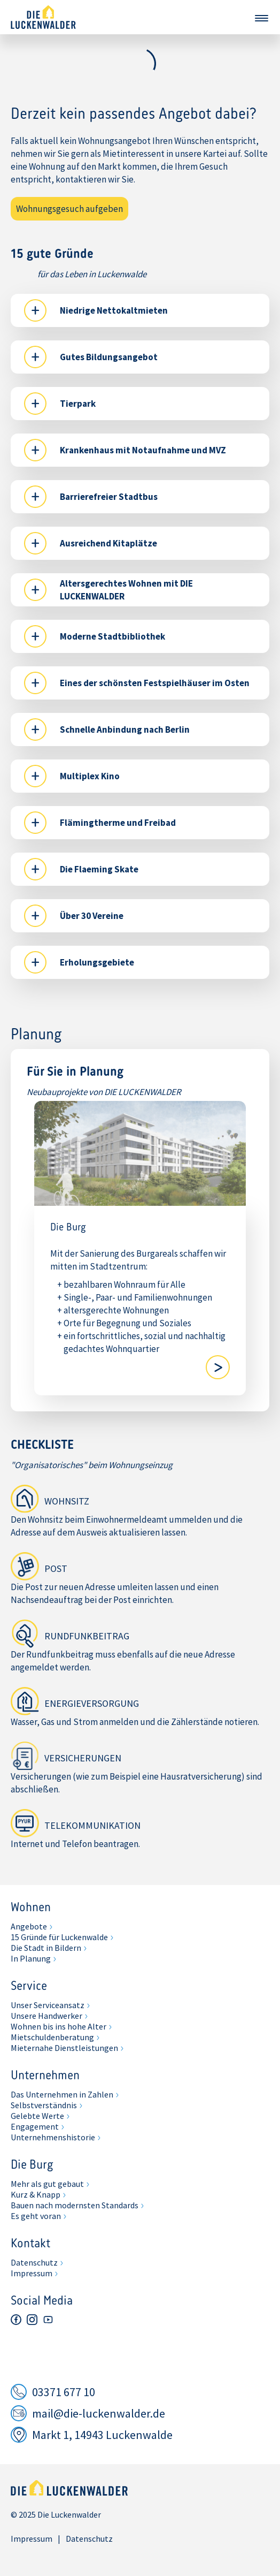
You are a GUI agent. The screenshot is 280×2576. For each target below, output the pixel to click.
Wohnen (31, 1908)
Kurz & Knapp (35, 2194)
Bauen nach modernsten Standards (74, 2205)
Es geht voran (36, 2215)
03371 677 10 (63, 2391)
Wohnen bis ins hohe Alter (58, 2026)
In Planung (31, 1958)
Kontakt (30, 2244)
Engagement (35, 2126)
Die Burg (32, 2165)
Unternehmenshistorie (53, 2137)
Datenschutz (34, 2262)
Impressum (31, 2273)
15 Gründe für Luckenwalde (59, 1937)
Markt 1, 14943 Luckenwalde (102, 2434)
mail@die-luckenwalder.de (98, 2413)
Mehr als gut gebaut (47, 2183)
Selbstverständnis (44, 2105)
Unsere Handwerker (46, 2015)
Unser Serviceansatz (47, 2005)
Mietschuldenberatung (52, 2037)
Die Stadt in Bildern (46, 1947)
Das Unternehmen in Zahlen (62, 2094)
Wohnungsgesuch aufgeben (69, 209)
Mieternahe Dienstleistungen (64, 2047)
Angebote (29, 1926)
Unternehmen (45, 2076)
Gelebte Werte (37, 2115)
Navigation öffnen (261, 18)
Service (29, 1986)
